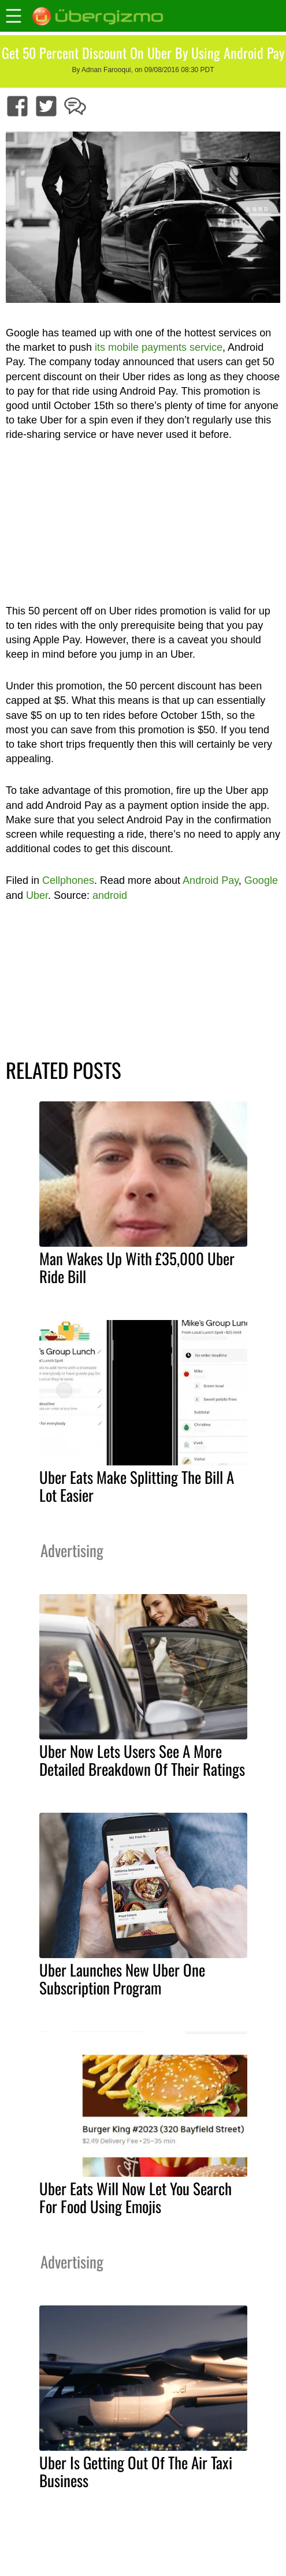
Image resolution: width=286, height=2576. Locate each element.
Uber (37, 895)
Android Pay (211, 880)
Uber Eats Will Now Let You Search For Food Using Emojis (135, 2197)
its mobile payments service (158, 347)
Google (261, 880)
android (109, 895)
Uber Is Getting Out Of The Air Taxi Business (135, 2471)
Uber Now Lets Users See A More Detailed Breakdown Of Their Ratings (142, 1759)
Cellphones (68, 880)
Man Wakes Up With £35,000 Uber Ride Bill (137, 1267)
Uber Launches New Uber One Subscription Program (122, 1978)
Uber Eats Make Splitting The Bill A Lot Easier (136, 1485)
